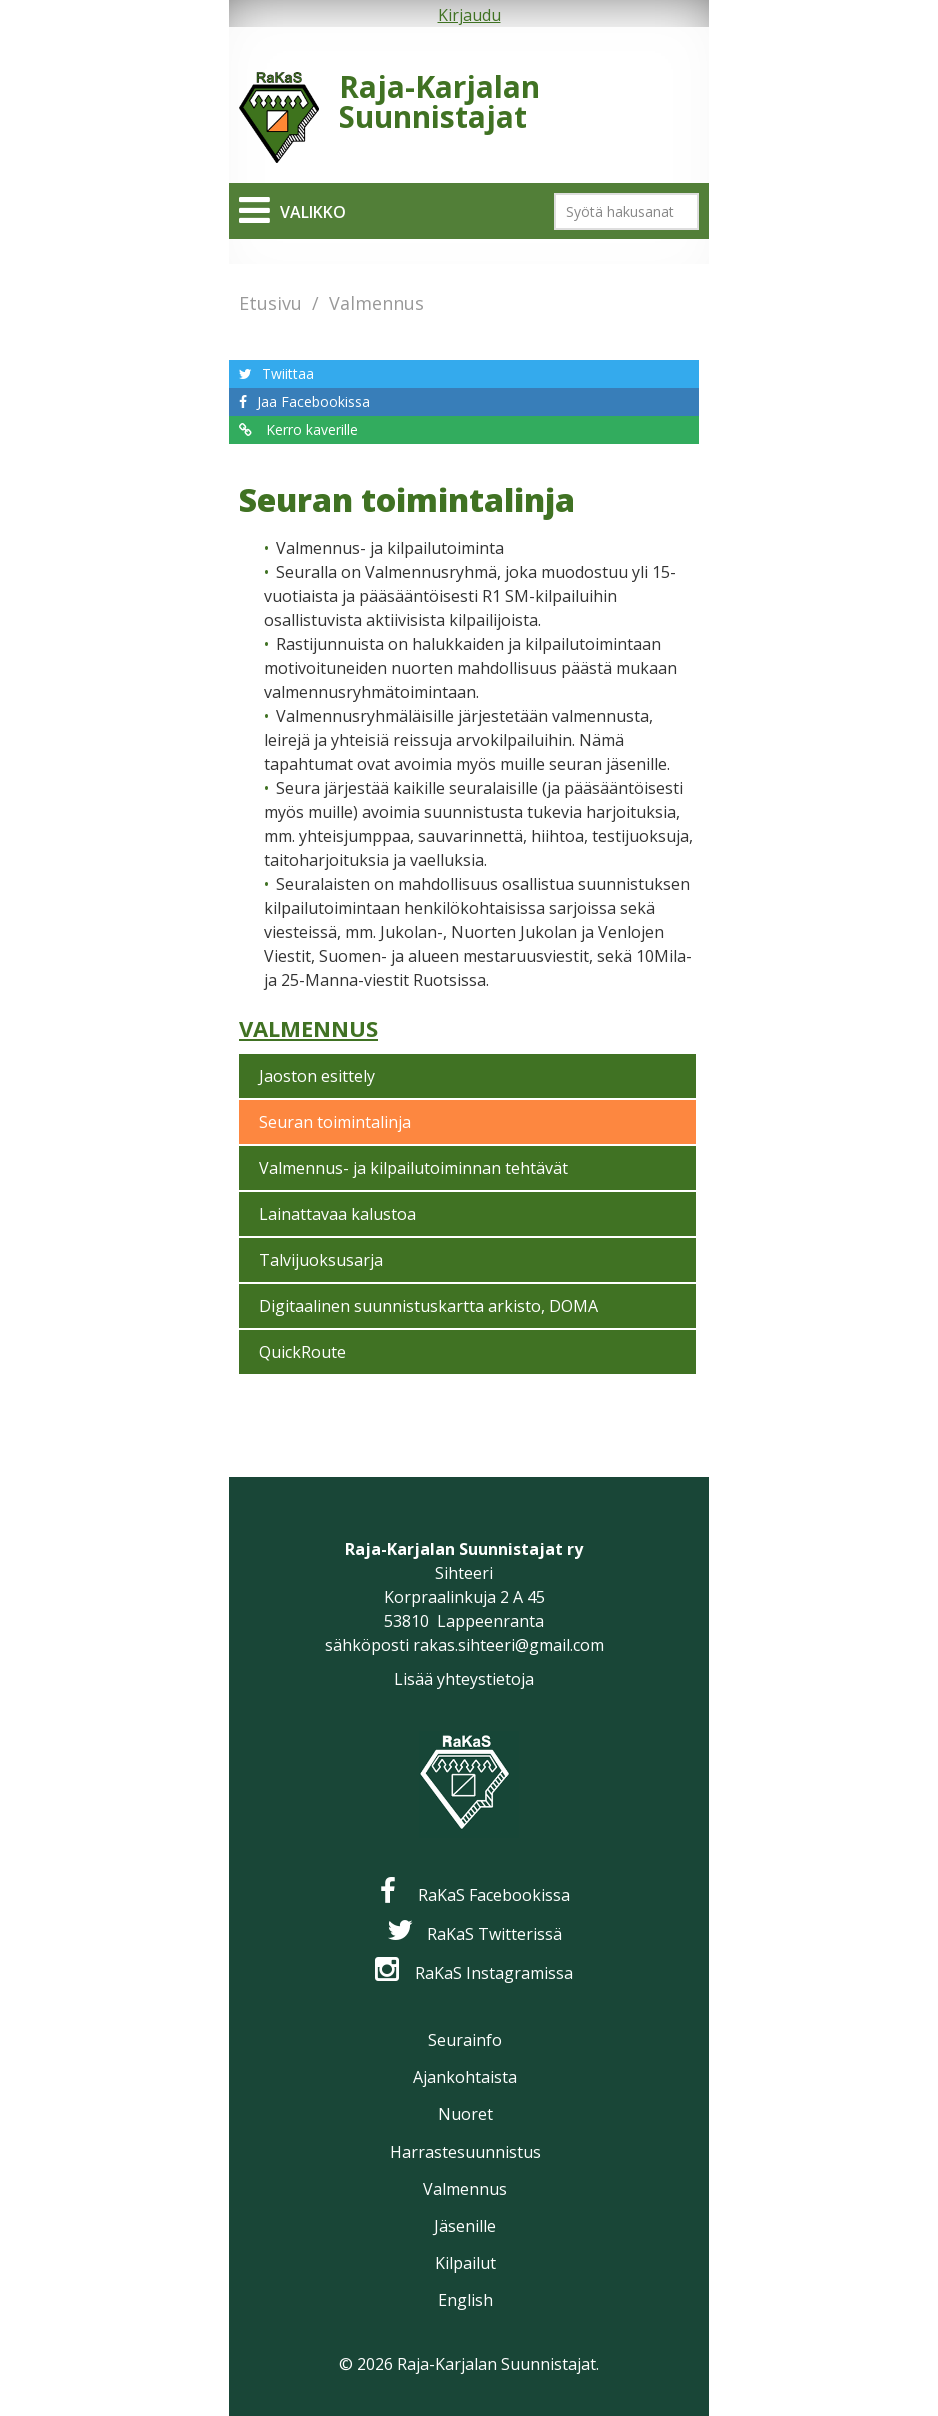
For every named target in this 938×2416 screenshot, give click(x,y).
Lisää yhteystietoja (464, 1679)
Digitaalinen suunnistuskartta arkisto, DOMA (428, 1306)
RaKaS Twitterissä (494, 1934)
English (465, 2300)
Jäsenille (465, 2226)
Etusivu (270, 303)
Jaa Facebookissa (313, 401)
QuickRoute (302, 1352)
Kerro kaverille (310, 429)
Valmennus (376, 303)
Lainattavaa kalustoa (337, 1214)
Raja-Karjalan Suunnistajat (439, 101)
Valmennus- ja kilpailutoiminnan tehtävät (413, 1168)
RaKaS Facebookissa (494, 1895)
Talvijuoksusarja (321, 1260)
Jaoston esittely (317, 1076)
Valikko (313, 212)
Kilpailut (465, 2263)
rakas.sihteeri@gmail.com (508, 1645)
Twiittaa (288, 373)
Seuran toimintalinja (335, 1122)
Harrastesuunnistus (465, 2152)
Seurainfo (465, 2040)
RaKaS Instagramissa (494, 1973)
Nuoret (465, 2114)
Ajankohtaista (465, 2077)
